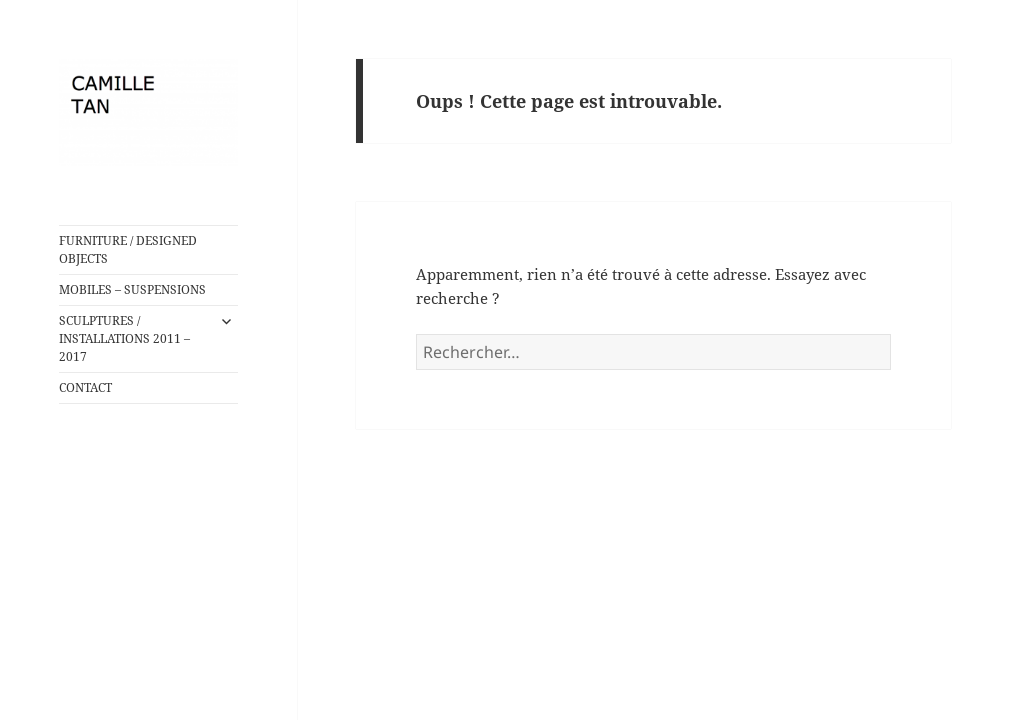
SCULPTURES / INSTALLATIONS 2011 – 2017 (124, 338)
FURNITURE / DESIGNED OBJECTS (128, 249)
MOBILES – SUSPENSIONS (132, 289)
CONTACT (85, 387)
